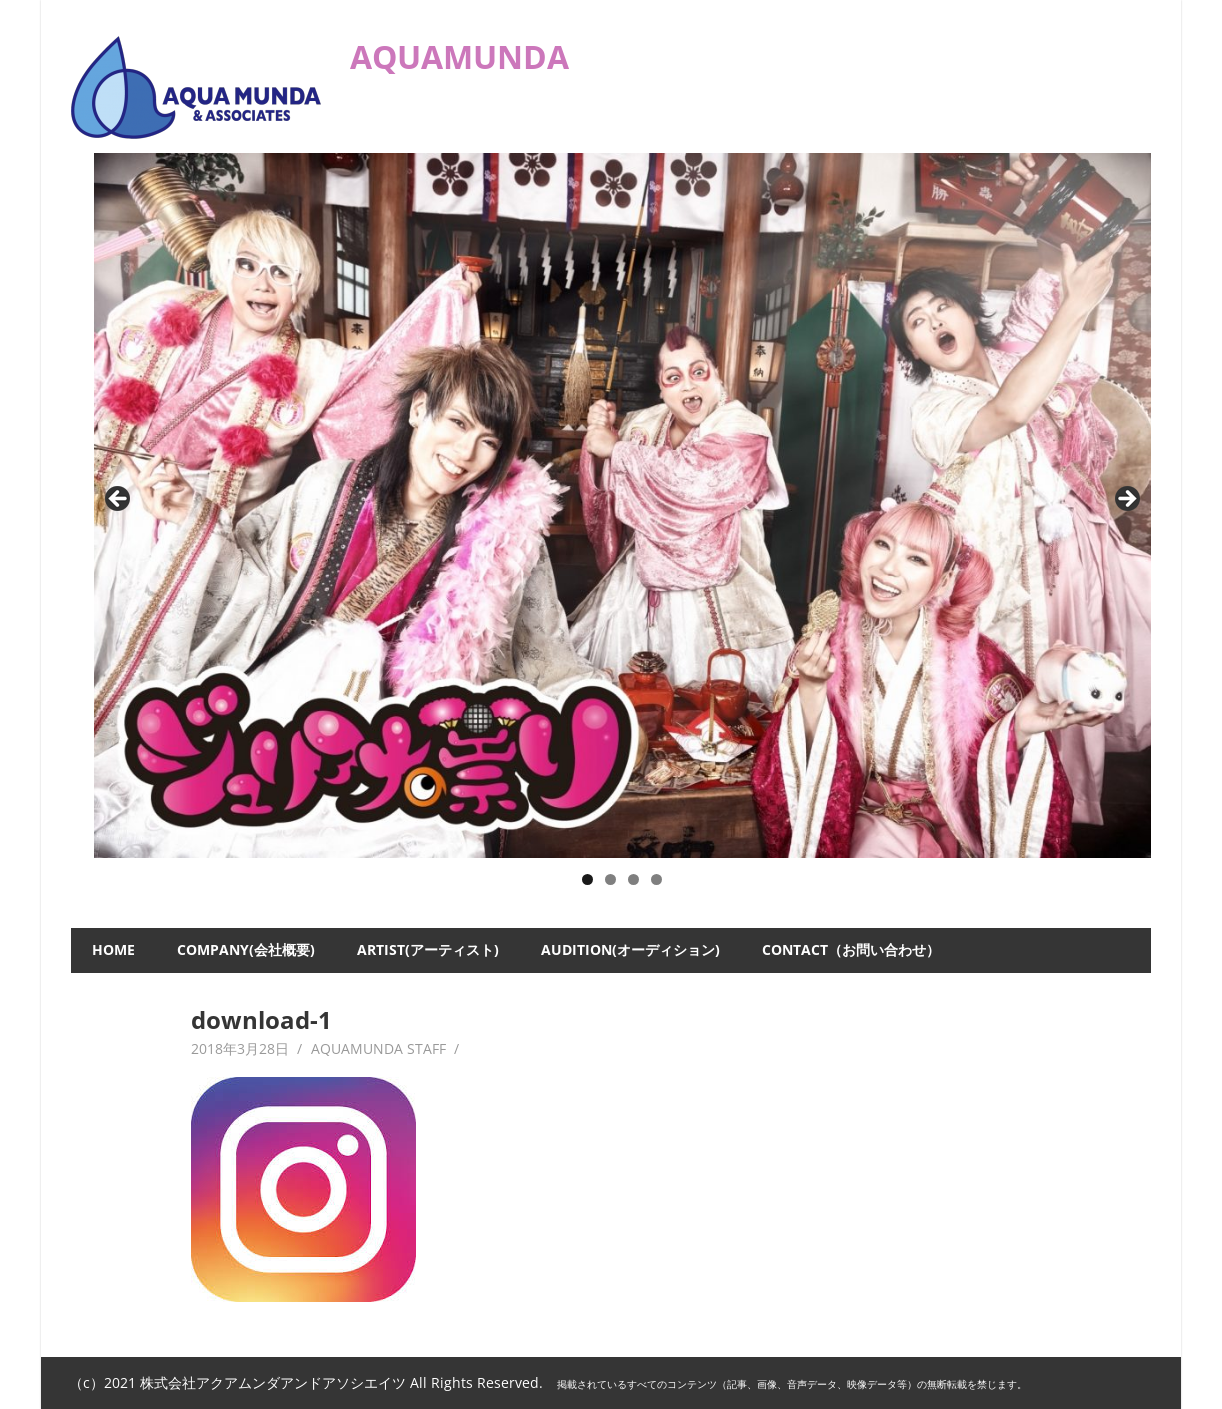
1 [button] (587, 879)
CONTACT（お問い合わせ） (851, 949)
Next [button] (1126, 500)
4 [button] (656, 879)
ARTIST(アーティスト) (428, 949)
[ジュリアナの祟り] (623, 505)
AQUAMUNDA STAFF (378, 1048)
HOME (113, 949)
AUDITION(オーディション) (630, 949)
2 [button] (610, 879)
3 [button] (633, 879)
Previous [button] (119, 500)
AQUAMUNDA (459, 56)
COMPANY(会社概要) (246, 949)
